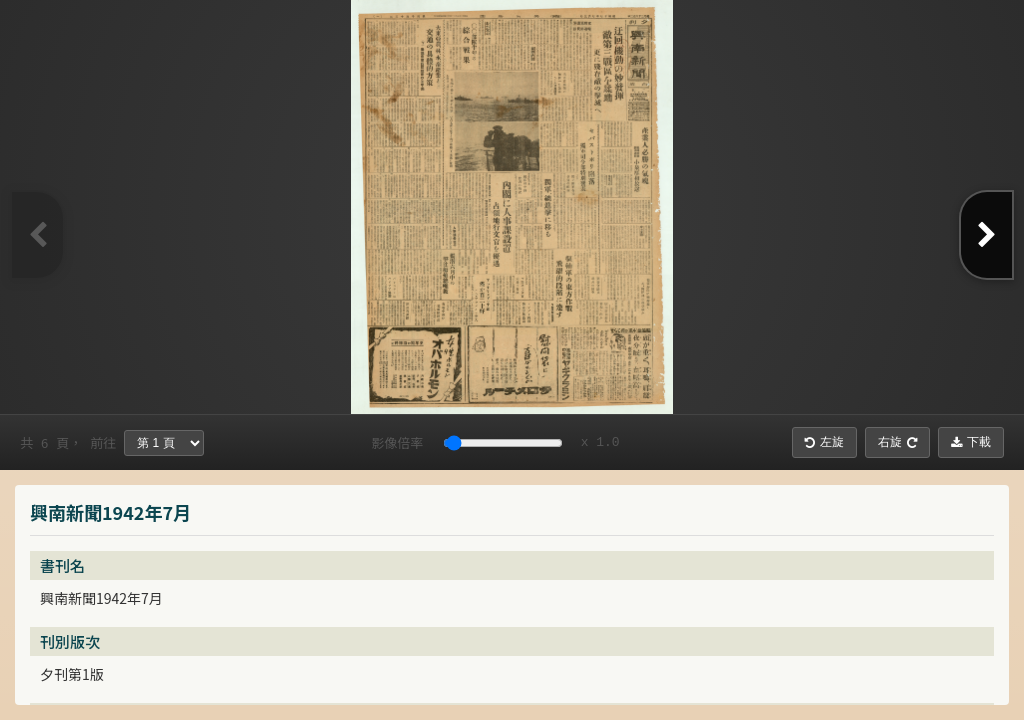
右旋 (897, 442)
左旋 (824, 442)
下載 (971, 442)
